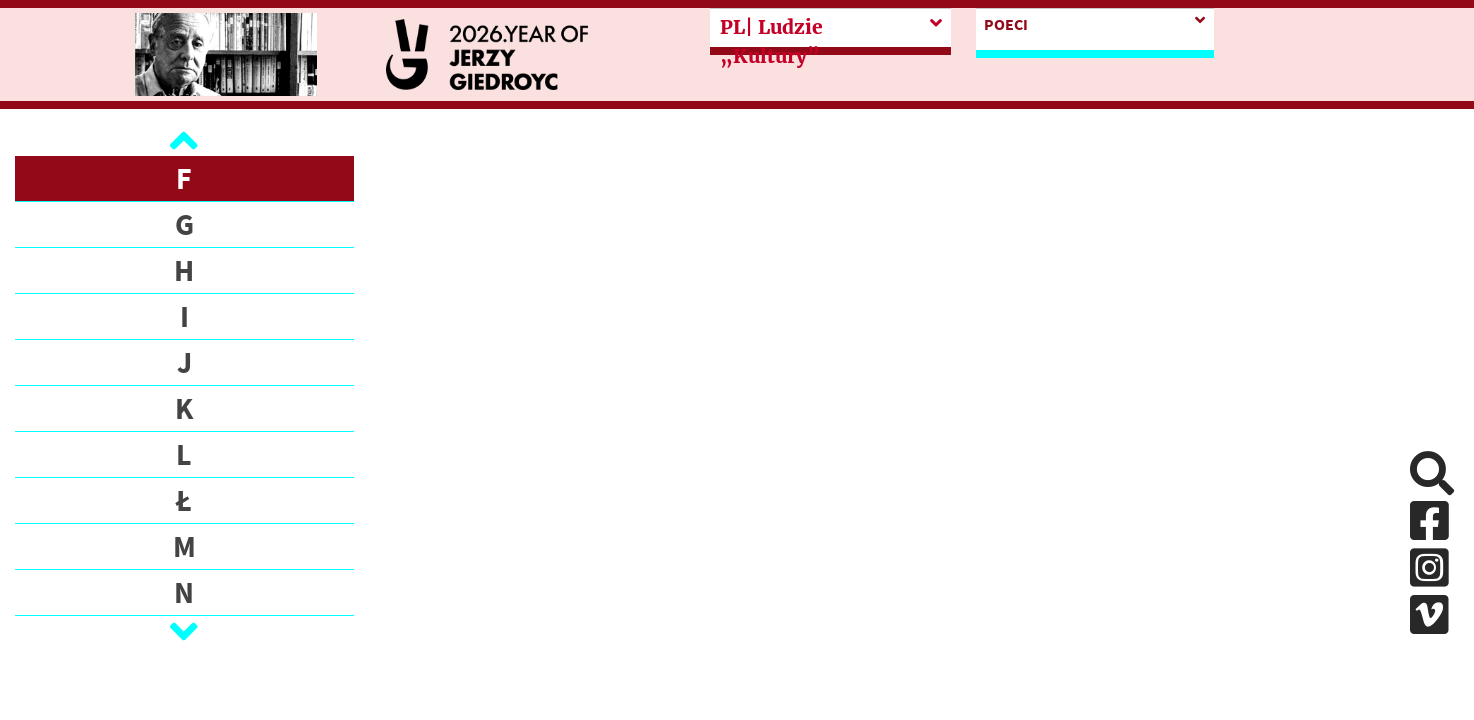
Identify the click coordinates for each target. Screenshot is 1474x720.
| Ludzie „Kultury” (771, 41)
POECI (1006, 24)
